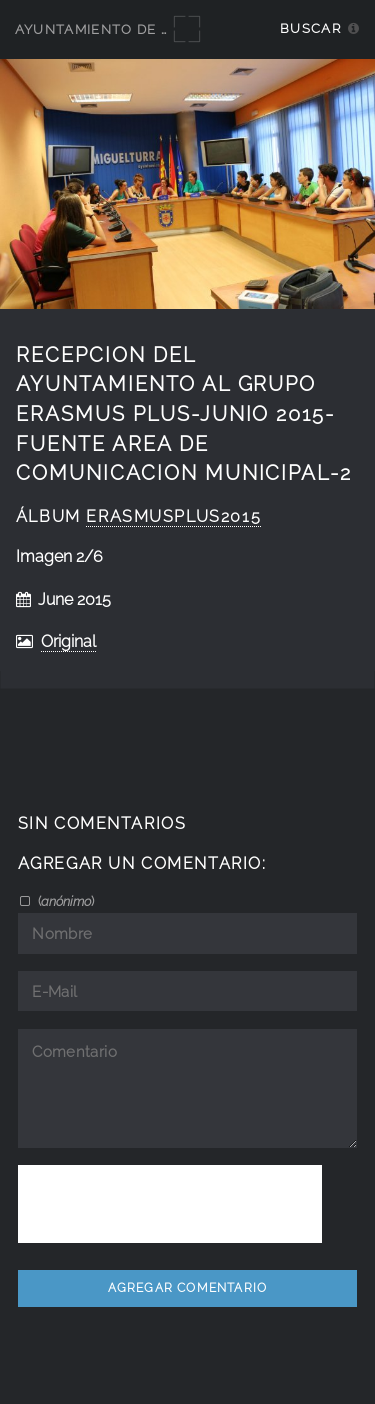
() (64, 901)
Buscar (310, 28)
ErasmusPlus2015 (173, 516)
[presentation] (170, 1204)
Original (68, 641)
